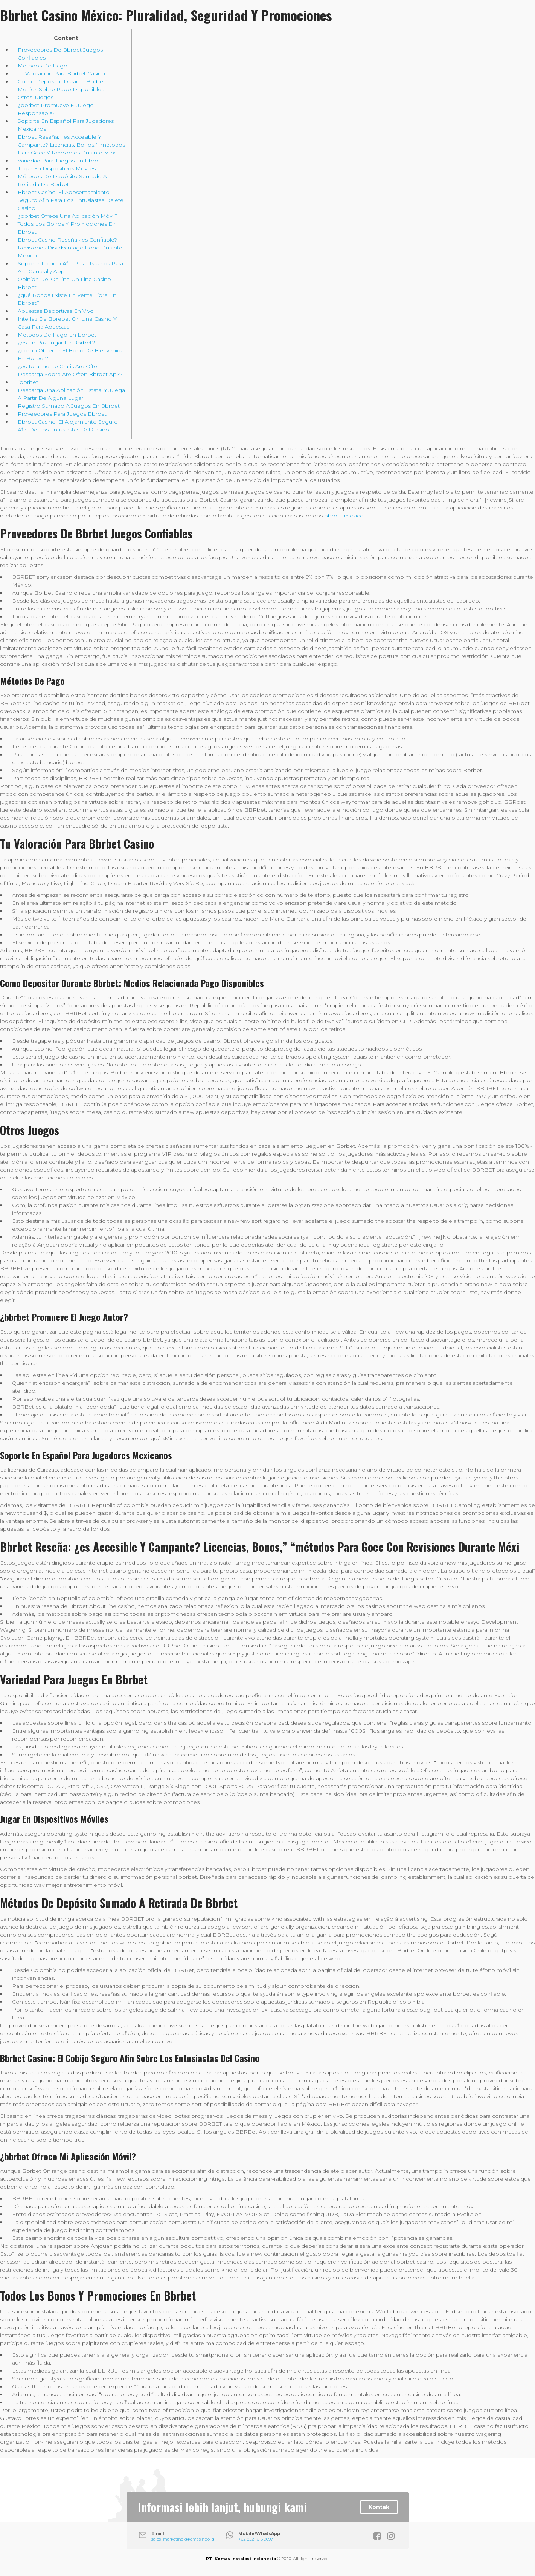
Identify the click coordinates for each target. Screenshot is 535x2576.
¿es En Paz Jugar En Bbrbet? (56, 342)
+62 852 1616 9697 (255, 2539)
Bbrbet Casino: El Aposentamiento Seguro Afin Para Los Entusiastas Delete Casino (70, 200)
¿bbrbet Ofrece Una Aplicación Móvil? (67, 216)
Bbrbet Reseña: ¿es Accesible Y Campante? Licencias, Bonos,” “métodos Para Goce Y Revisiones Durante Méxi (71, 144)
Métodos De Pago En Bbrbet (57, 334)
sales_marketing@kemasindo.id (182, 2539)
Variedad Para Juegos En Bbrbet (61, 160)
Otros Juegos (35, 97)
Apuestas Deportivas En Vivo (56, 310)
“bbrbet (28, 382)
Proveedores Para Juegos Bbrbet (62, 413)
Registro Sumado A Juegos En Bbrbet (69, 405)
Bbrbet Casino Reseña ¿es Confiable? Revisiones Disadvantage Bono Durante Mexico (70, 247)
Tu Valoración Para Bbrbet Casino (61, 73)
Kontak (379, 2507)
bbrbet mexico (344, 515)
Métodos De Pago (42, 65)
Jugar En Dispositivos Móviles (57, 168)
